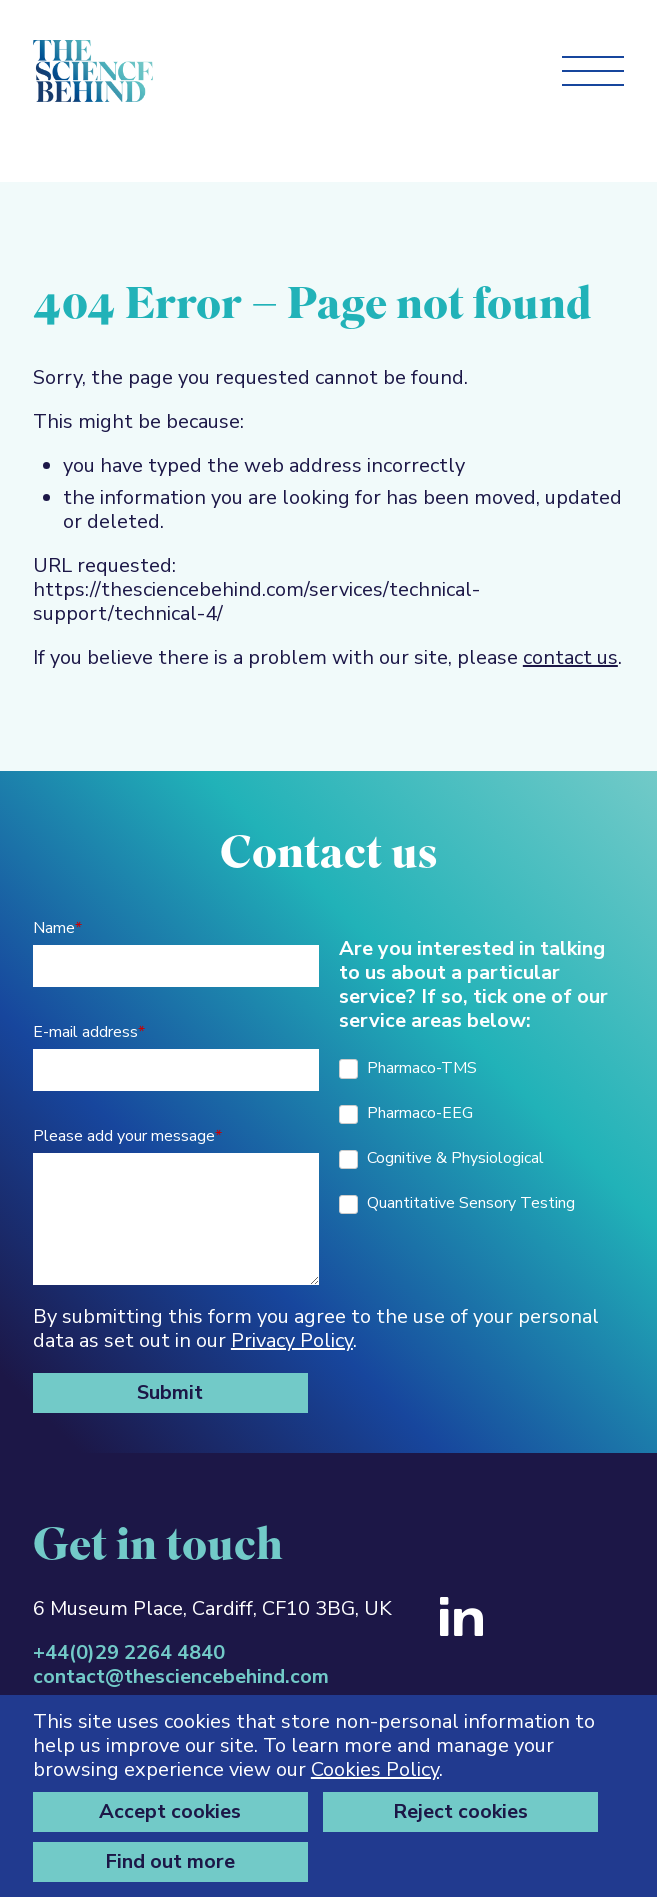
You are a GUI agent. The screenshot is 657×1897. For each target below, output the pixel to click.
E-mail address (89, 1032)
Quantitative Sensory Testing (457, 1203)
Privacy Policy (292, 1340)
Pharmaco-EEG (406, 1113)
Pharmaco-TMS (408, 1068)
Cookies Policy (375, 1769)
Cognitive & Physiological (441, 1158)
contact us (570, 657)
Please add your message (127, 1136)
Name (57, 928)
